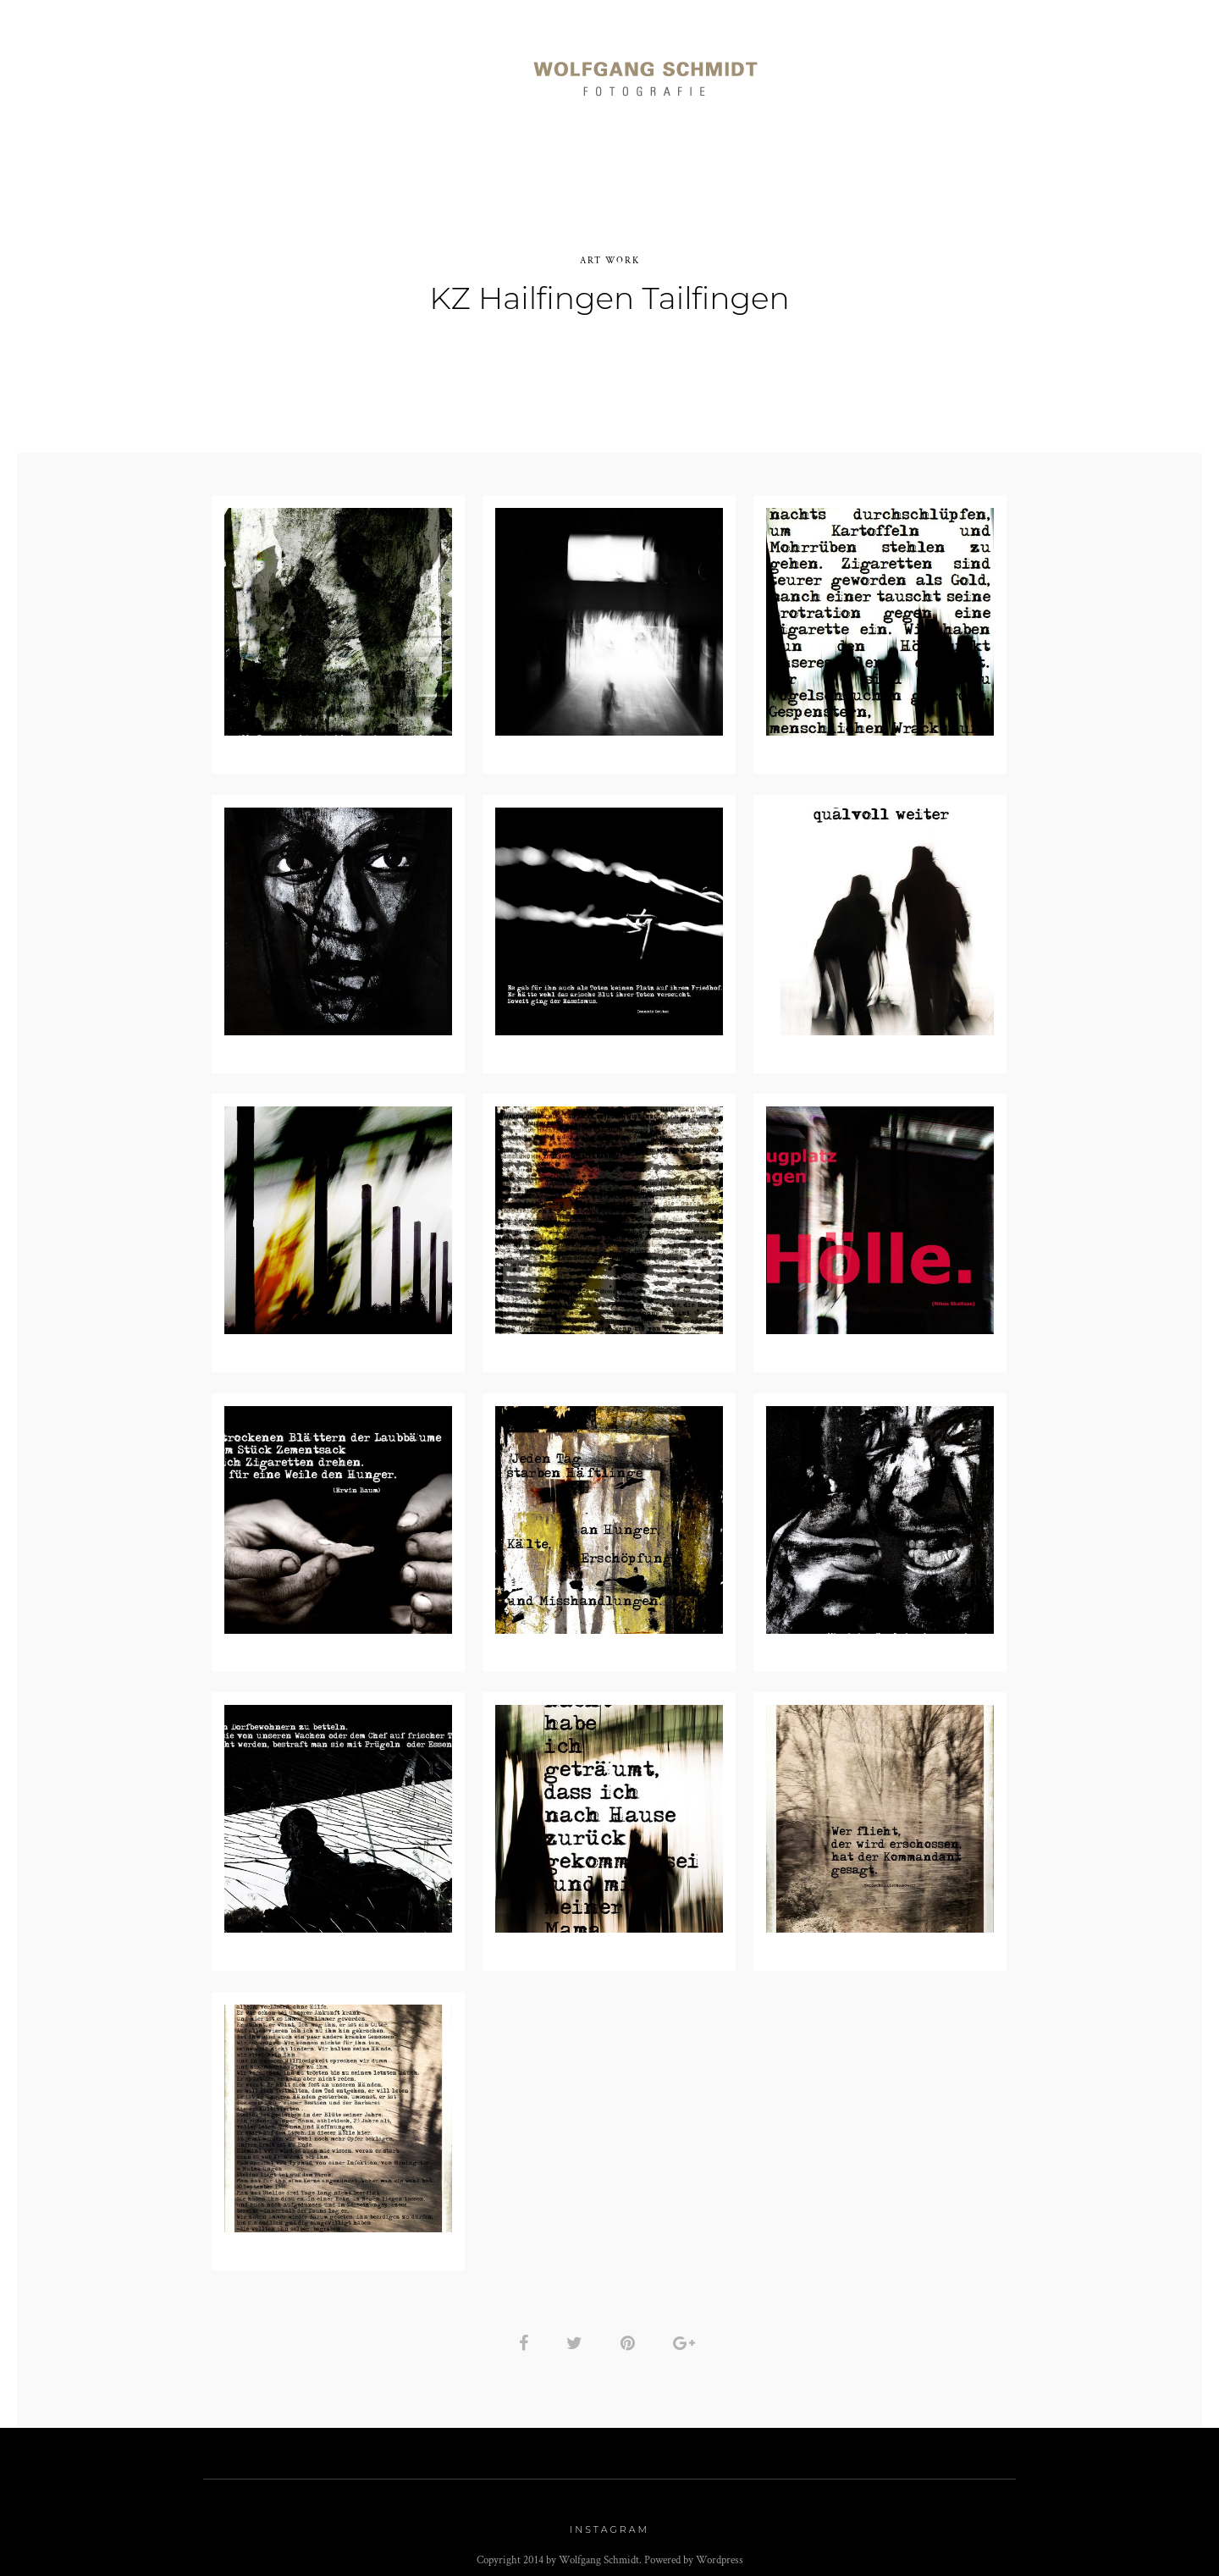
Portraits (226, 69)
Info (929, 69)
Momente (452, 69)
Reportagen (341, 69)
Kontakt (1011, 69)
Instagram (609, 2520)
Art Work (841, 69)
